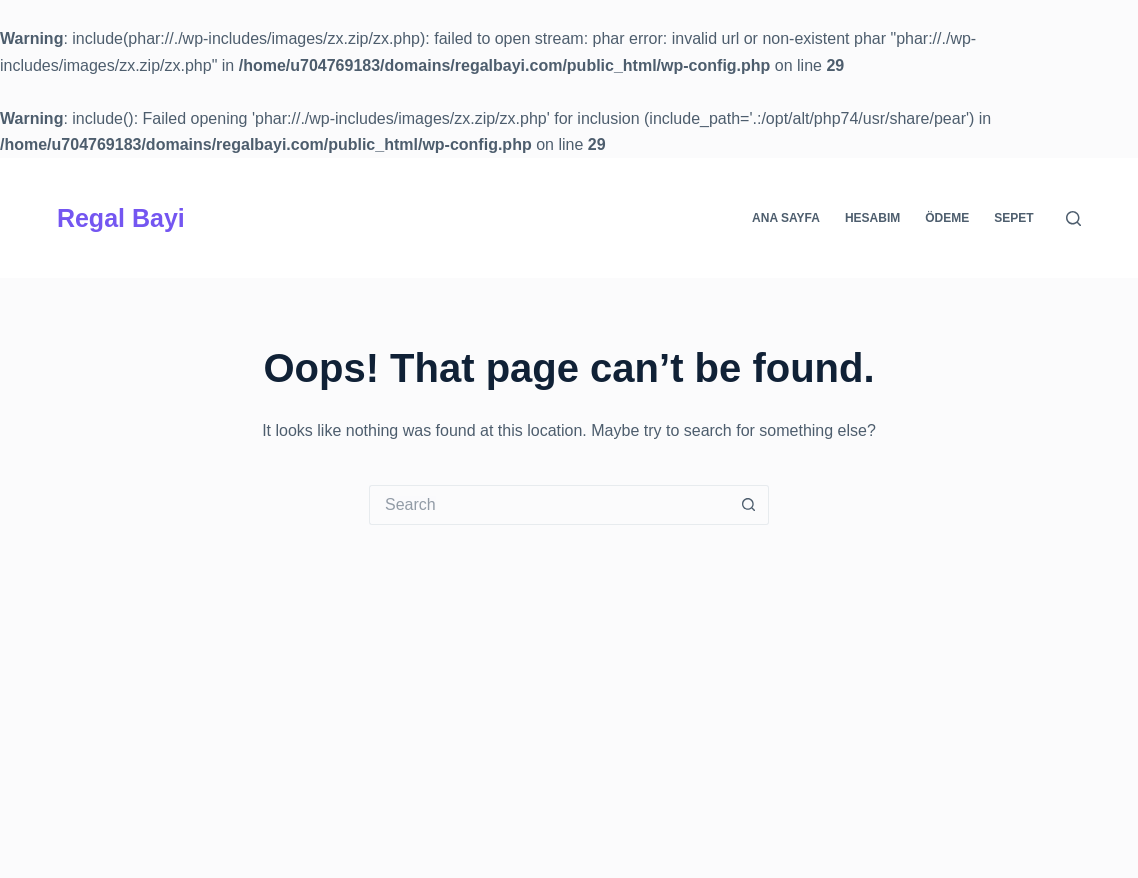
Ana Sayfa (786, 218)
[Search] (1073, 218)
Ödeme (947, 218)
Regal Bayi (121, 218)
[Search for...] (549, 505)
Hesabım (872, 218)
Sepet (1013, 218)
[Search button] (749, 505)
